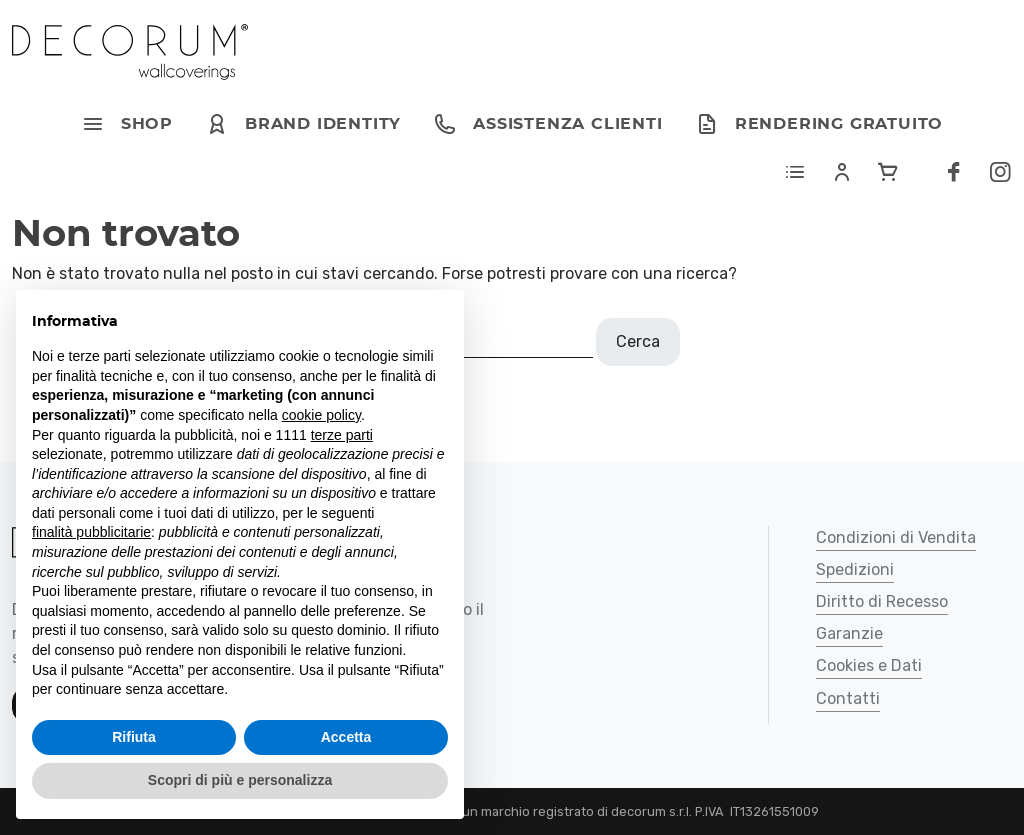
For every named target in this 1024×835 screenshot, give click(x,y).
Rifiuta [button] (134, 737)
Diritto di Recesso (882, 602)
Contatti (848, 699)
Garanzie (849, 634)
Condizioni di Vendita (896, 538)
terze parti (342, 435)
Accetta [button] (346, 737)
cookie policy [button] (321, 415)
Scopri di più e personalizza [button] (240, 780)
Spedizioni (855, 570)
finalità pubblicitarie (91, 532)
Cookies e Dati (869, 666)
